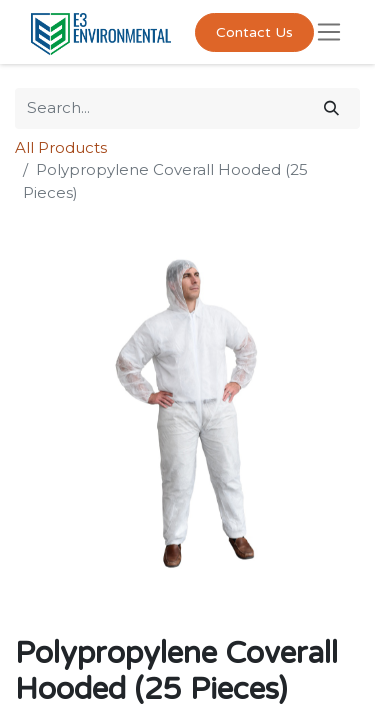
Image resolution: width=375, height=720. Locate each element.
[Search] (331, 108)
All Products (61, 147)
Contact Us (254, 32)
